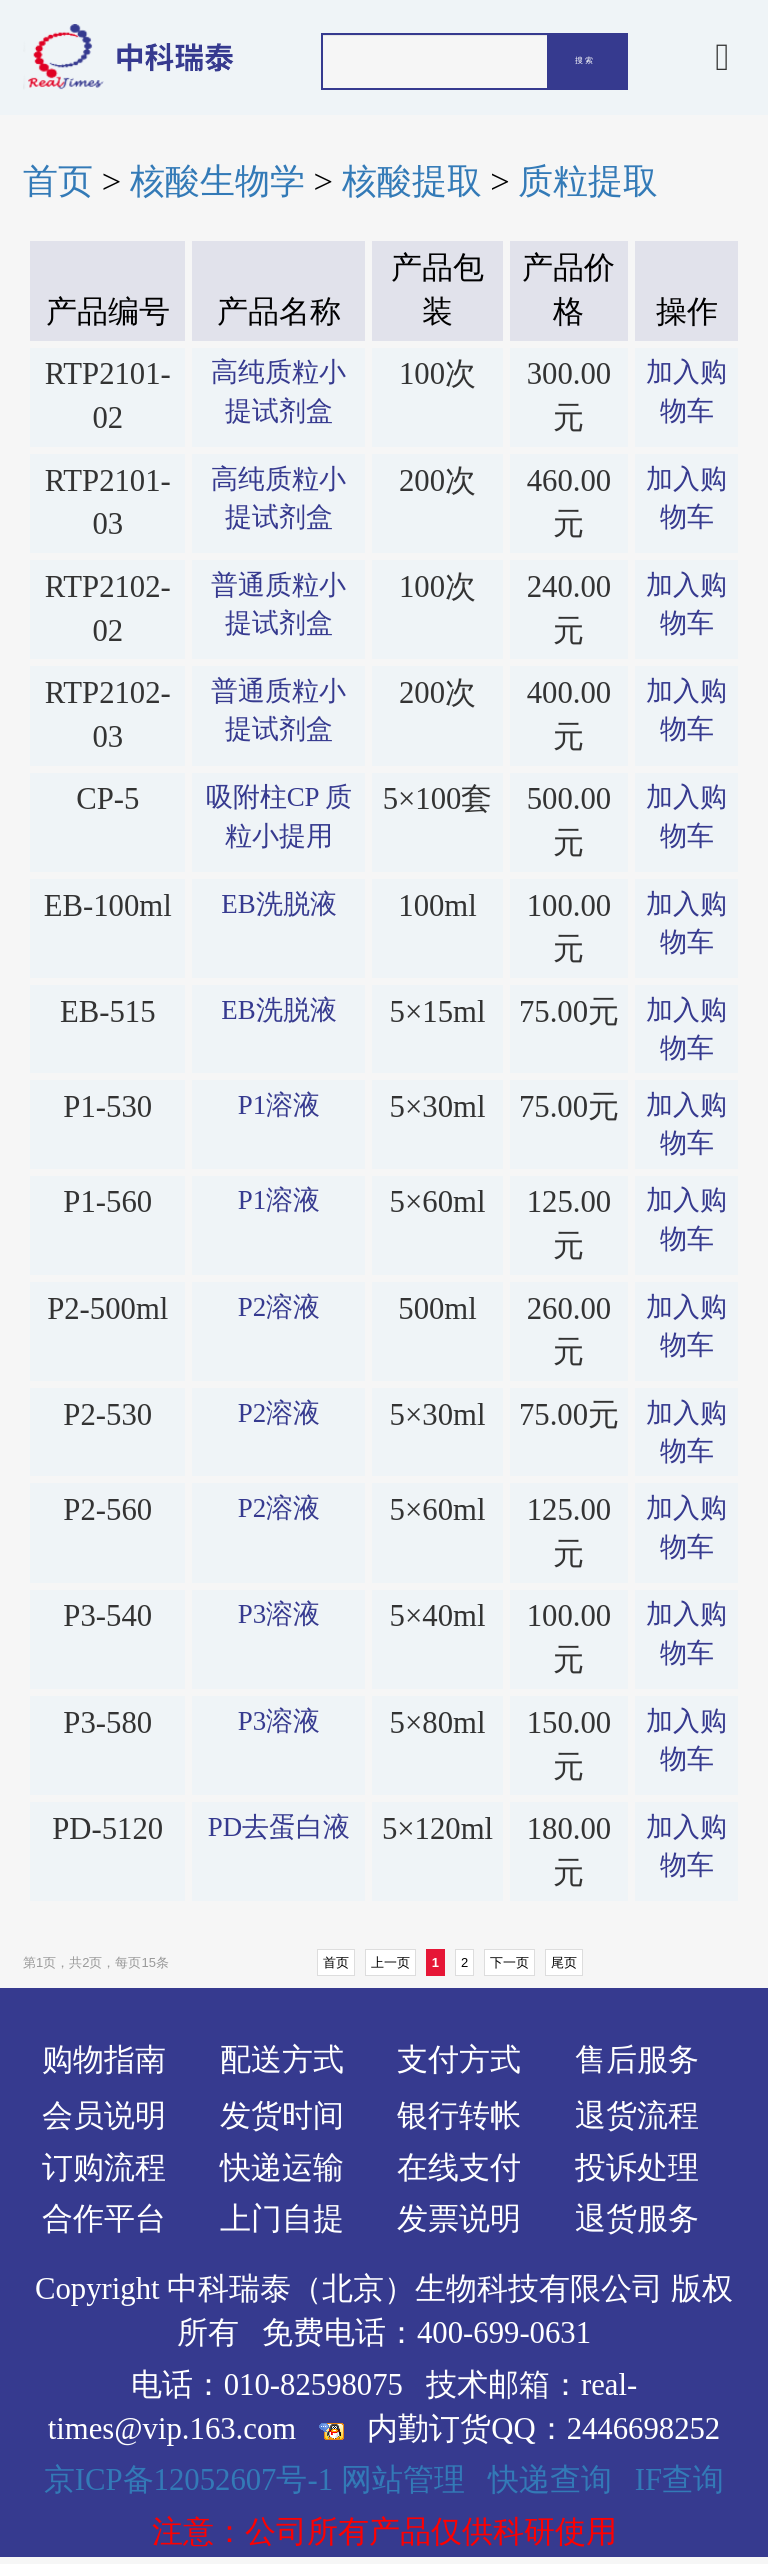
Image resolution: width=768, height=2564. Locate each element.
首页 (58, 181)
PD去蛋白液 (279, 1827)
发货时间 (282, 2116)
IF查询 (679, 2480)
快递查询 (550, 2480)
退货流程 (637, 2116)
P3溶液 (279, 1614)
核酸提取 (412, 181)
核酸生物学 (217, 181)
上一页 (390, 1962)
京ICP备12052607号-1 (188, 2480)
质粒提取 (588, 181)
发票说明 (459, 2219)
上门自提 (282, 2219)
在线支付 (459, 2168)
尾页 (564, 1962)
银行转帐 (459, 2116)
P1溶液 (279, 1105)
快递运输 (282, 2168)
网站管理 (403, 2480)
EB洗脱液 (278, 904)
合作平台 (104, 2219)
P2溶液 (279, 1307)
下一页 (509, 1962)
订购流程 (104, 2168)
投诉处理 (637, 2168)
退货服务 (637, 2219)
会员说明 (104, 2116)
